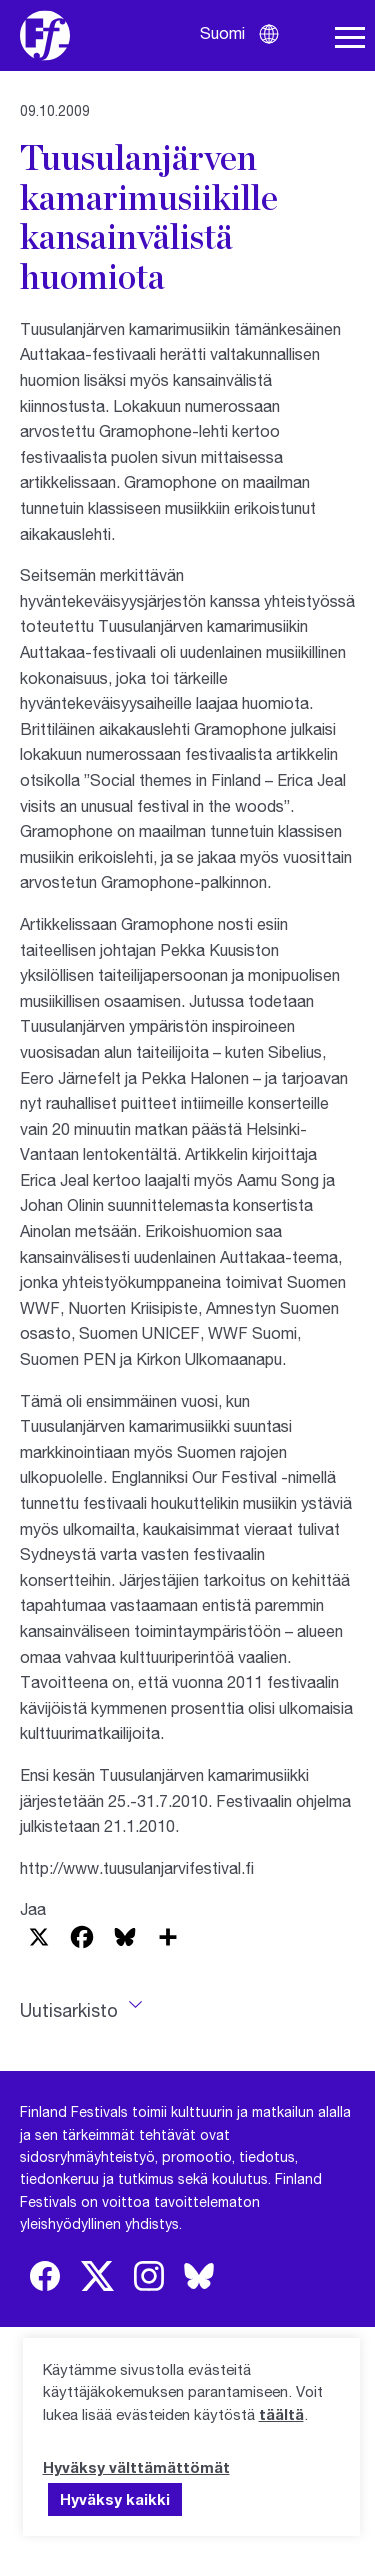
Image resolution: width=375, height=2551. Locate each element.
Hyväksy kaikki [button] (115, 2499)
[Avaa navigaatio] (350, 38)
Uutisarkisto (69, 2010)
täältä (281, 2414)
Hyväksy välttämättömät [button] (136, 2467)
